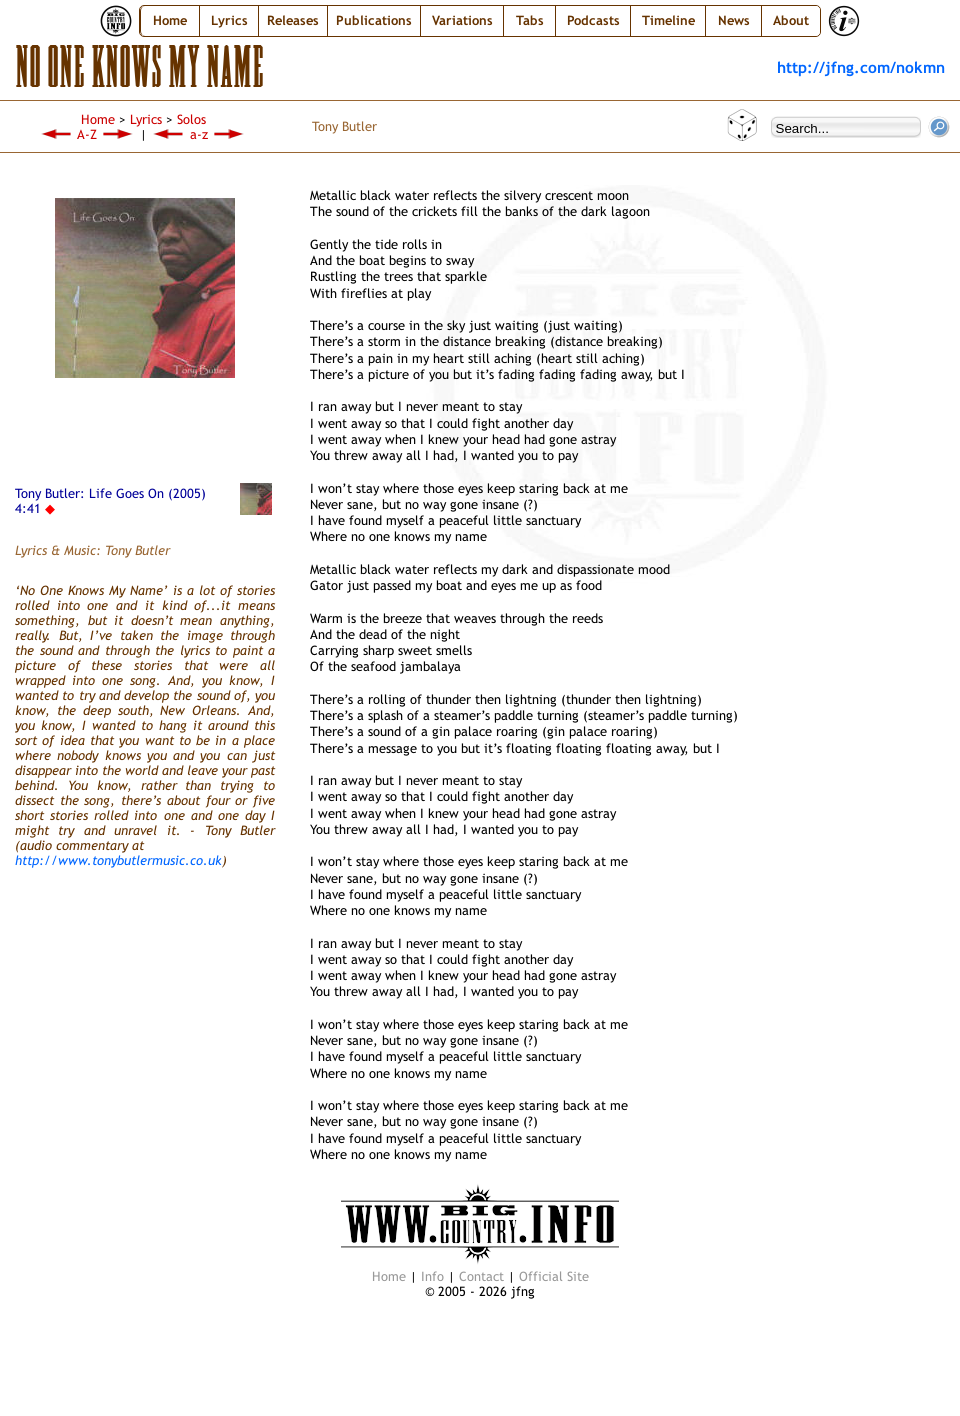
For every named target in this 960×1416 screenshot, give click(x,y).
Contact (481, 1276)
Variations (462, 20)
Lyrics (146, 119)
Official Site (554, 1276)
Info (432, 1276)
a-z (199, 134)
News (734, 20)
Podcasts (593, 20)
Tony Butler (344, 126)
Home (170, 20)
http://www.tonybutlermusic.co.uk (118, 860)
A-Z (87, 134)
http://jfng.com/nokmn (861, 67)
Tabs (530, 20)
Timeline (668, 20)
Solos (191, 119)
